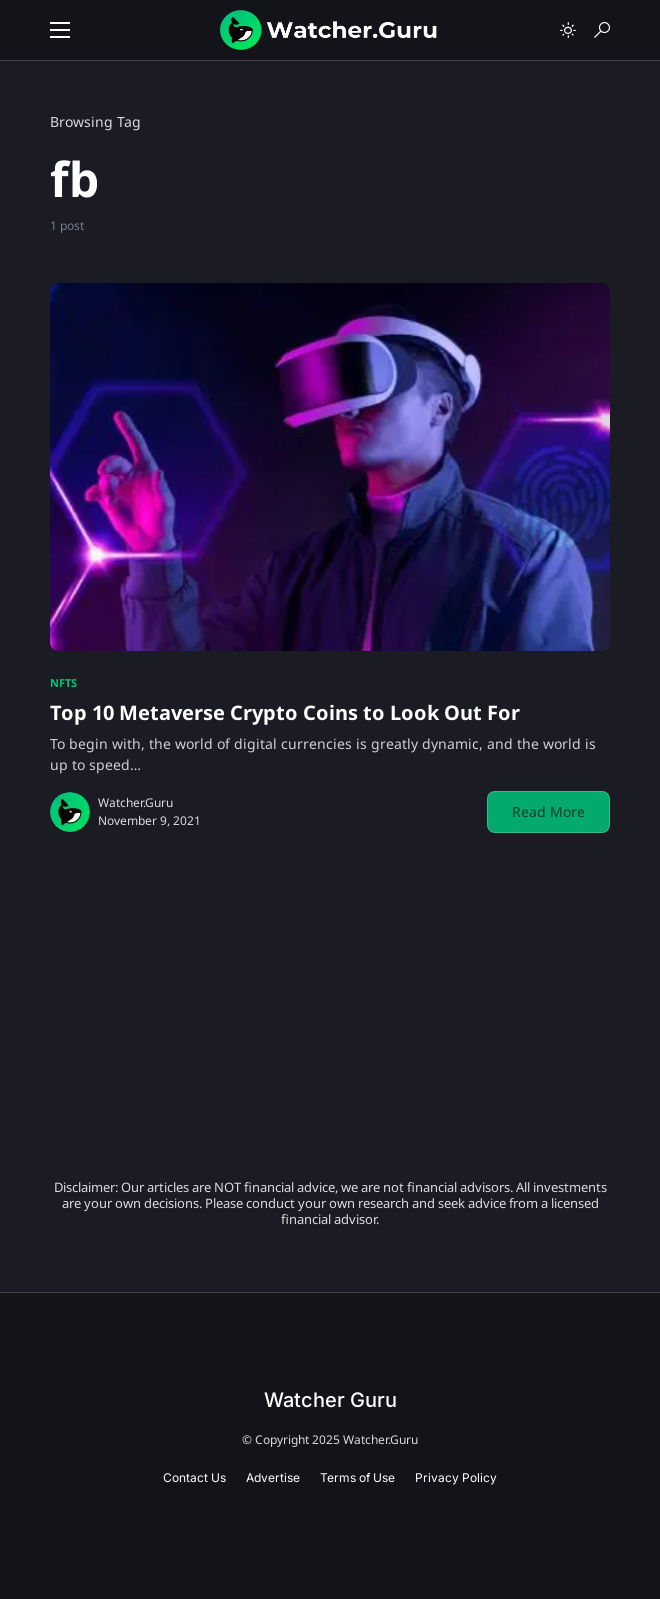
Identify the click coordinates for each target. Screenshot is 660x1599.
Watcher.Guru (135, 802)
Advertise (273, 1477)
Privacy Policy (456, 1477)
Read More (548, 811)
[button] (60, 30)
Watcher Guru (330, 1400)
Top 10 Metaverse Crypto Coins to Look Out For (285, 712)
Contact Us (194, 1477)
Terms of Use (357, 1477)
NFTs (63, 682)
